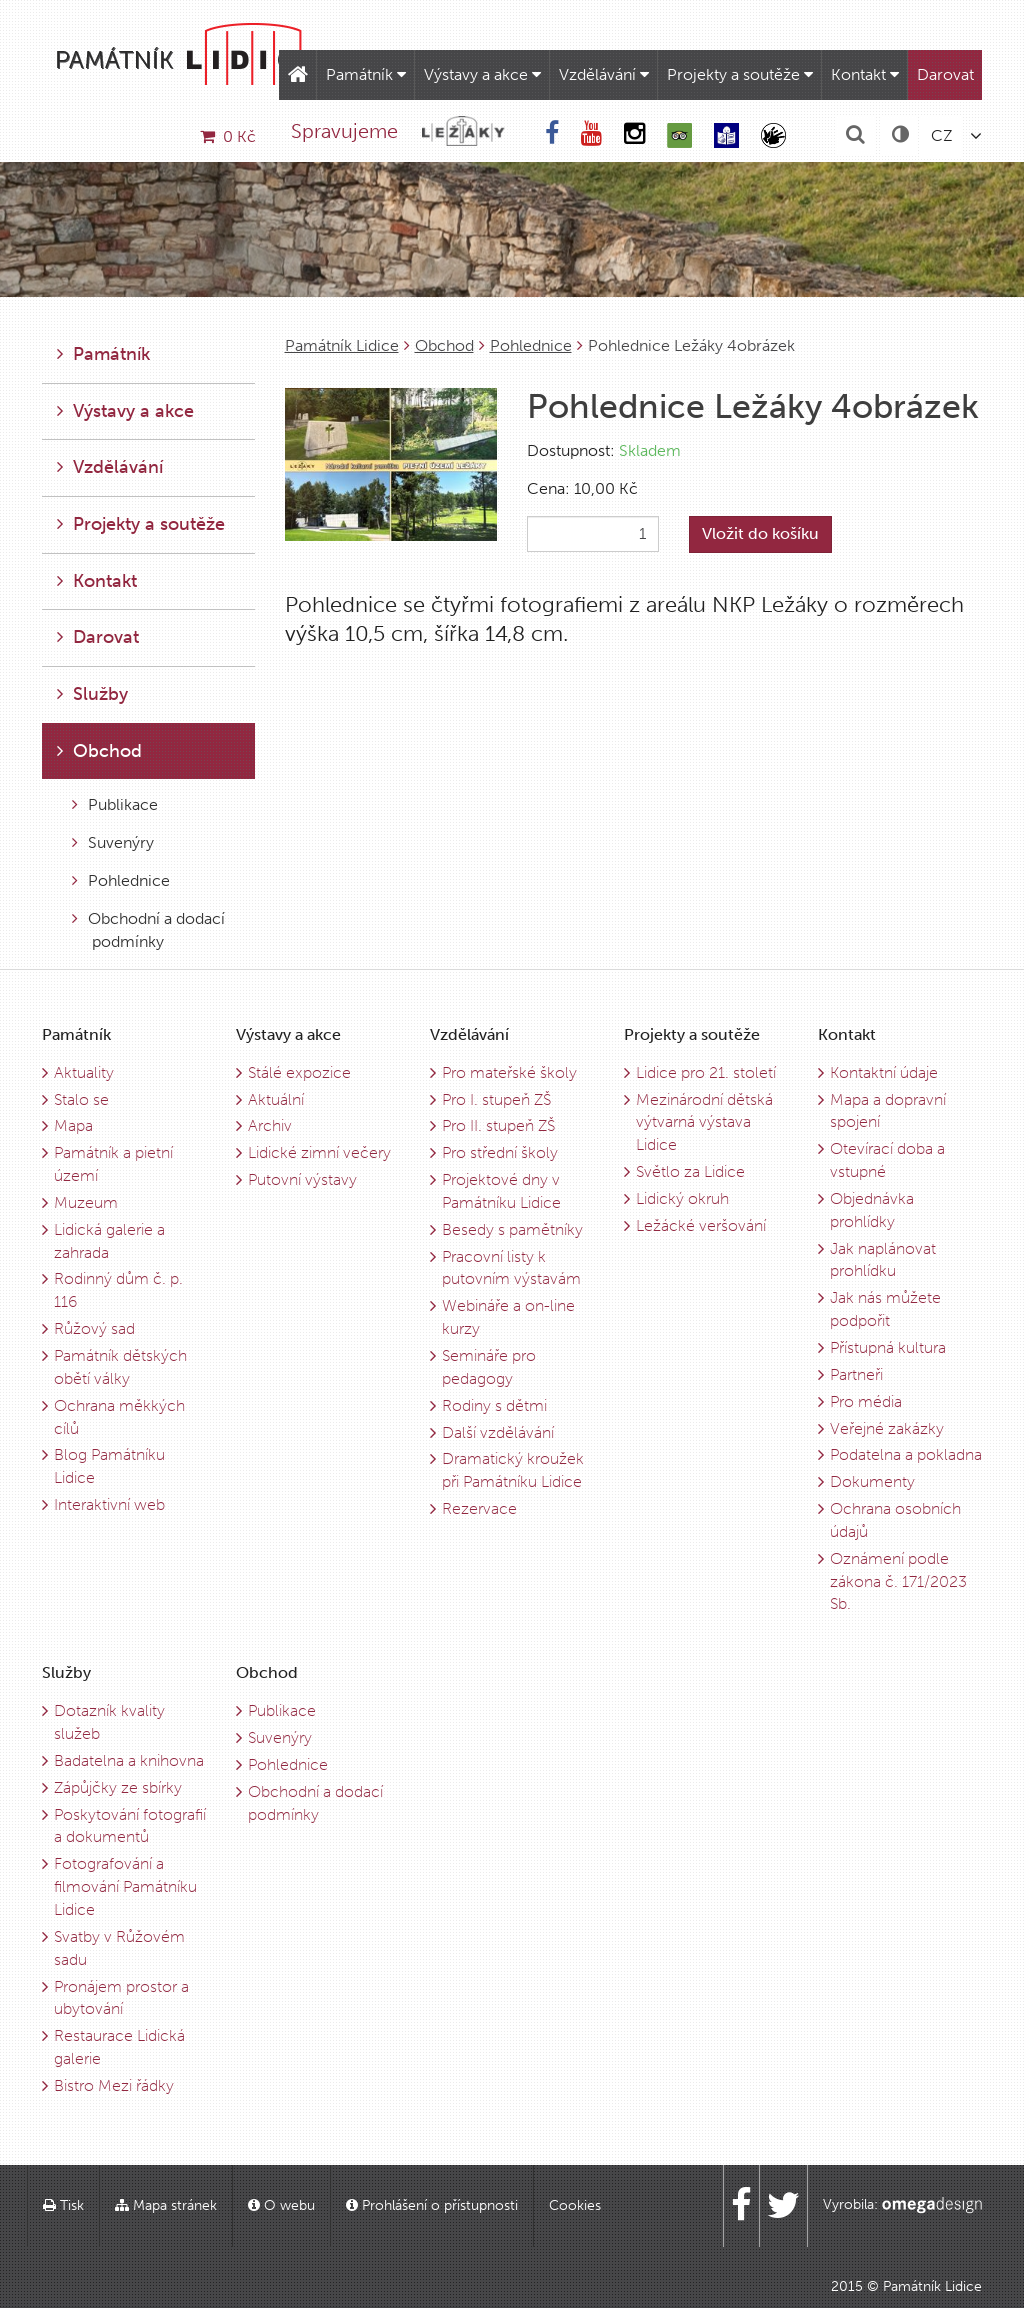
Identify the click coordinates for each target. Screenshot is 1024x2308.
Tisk (63, 2205)
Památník (366, 74)
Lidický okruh (682, 1198)
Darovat (945, 74)
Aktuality (84, 1072)
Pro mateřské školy (509, 1072)
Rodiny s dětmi (494, 1405)
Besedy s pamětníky (512, 1229)
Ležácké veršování (701, 1225)
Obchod (444, 345)
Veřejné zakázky (887, 1428)
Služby (92, 694)
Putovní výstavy (302, 1179)
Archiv (270, 1125)
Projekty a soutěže (740, 74)
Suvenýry (113, 842)
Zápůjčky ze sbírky (118, 1787)
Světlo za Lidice (690, 1171)
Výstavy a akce (482, 74)
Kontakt (865, 74)
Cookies (575, 2205)
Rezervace (479, 1508)
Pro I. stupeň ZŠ (496, 1099)
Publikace (115, 804)
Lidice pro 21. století (706, 1072)
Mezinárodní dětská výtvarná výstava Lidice (704, 1122)
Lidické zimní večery (319, 1152)
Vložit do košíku (760, 533)
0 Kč (228, 136)
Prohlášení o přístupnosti (432, 2205)
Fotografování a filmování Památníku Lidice (125, 1886)
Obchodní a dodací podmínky (148, 930)
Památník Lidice (342, 345)
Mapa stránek (166, 2205)
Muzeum (86, 1202)
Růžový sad (94, 1328)
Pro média (866, 1401)
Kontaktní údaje (884, 1072)
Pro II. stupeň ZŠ (498, 1125)
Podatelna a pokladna (906, 1454)
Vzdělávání (604, 74)
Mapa (73, 1125)
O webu (281, 2205)
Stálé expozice (299, 1072)
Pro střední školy (500, 1152)
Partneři (856, 1374)
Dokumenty (872, 1481)
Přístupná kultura (888, 1347)
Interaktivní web (109, 1504)
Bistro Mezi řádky (114, 2085)
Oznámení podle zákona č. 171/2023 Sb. (898, 1581)
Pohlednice (531, 345)
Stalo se (81, 1099)
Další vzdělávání (498, 1432)
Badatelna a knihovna (129, 1760)
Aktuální (276, 1099)
